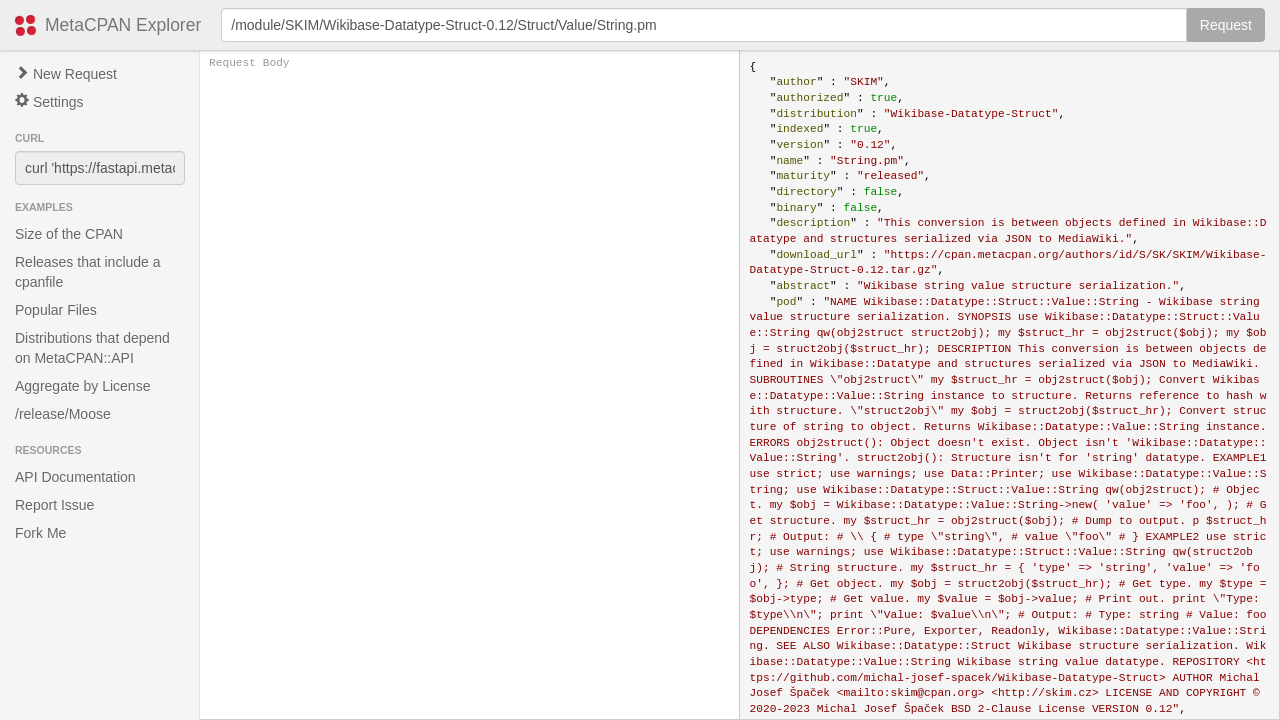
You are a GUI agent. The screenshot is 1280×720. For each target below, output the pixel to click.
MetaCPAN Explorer (123, 25)
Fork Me (40, 533)
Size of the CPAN (69, 234)
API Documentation (75, 477)
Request (1226, 25)
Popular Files (56, 310)
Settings (49, 101)
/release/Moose (63, 414)
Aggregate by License (82, 386)
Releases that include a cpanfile (88, 272)
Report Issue (54, 505)
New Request (66, 74)
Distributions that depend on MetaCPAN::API (92, 348)
